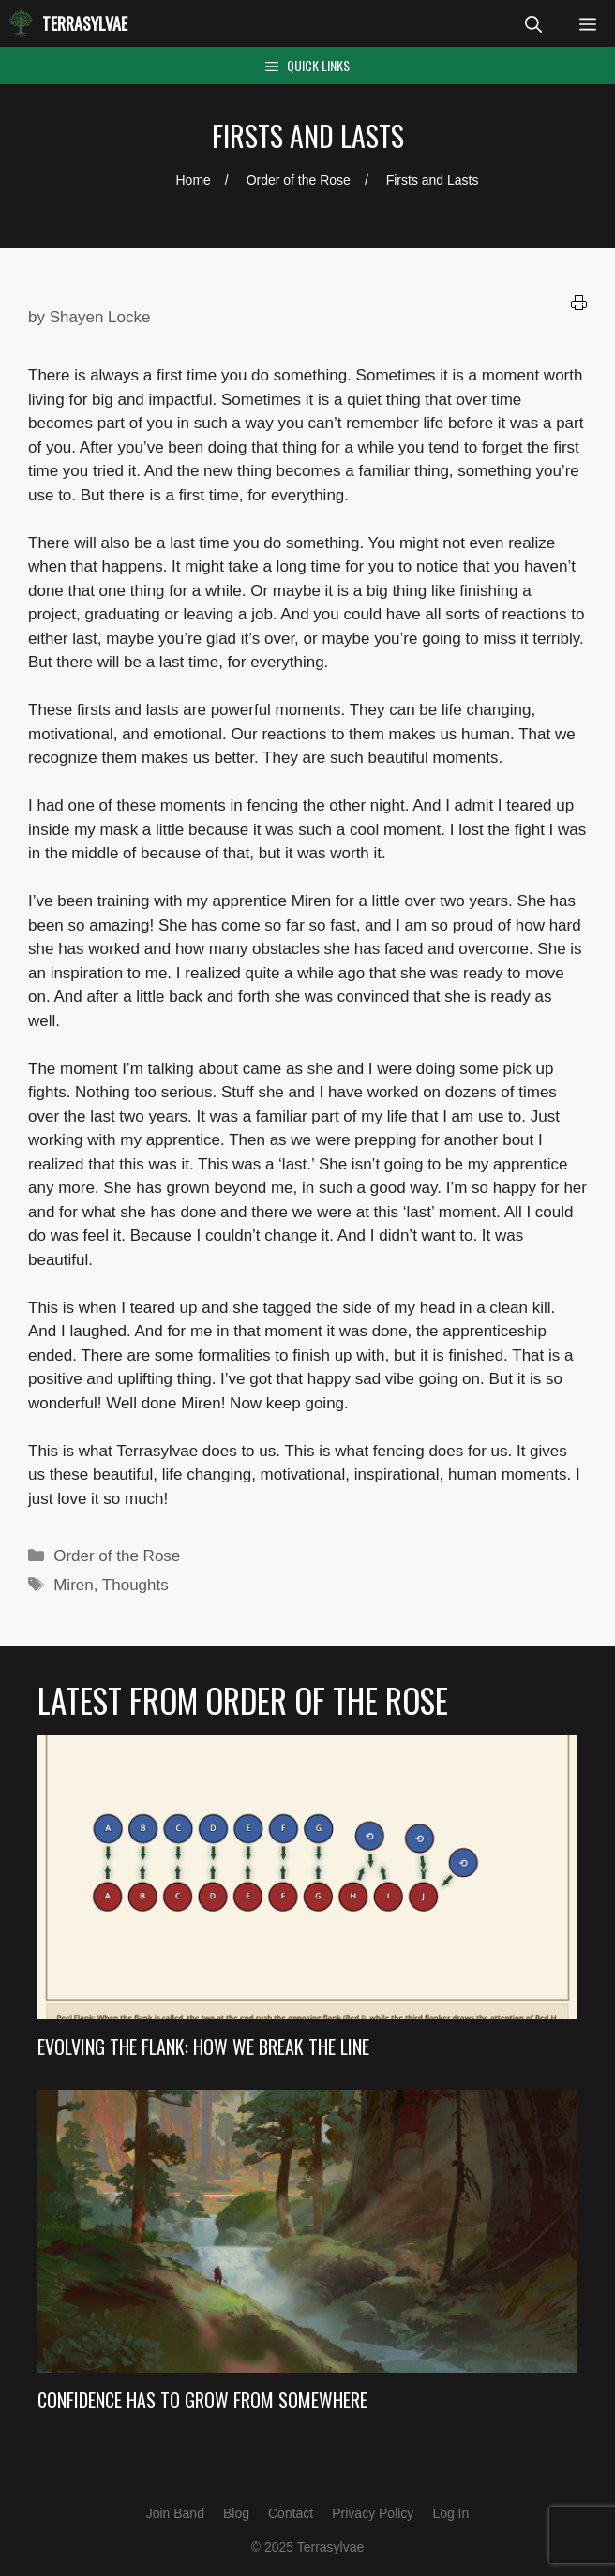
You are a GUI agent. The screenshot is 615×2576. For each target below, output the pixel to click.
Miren (73, 1585)
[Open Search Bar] (533, 23)
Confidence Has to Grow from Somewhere (203, 2400)
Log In (450, 2513)
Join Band (175, 2513)
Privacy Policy (372, 2513)
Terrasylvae (85, 23)
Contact (290, 2513)
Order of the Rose (116, 1556)
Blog (236, 2513)
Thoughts (135, 1585)
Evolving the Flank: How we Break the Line (203, 2047)
